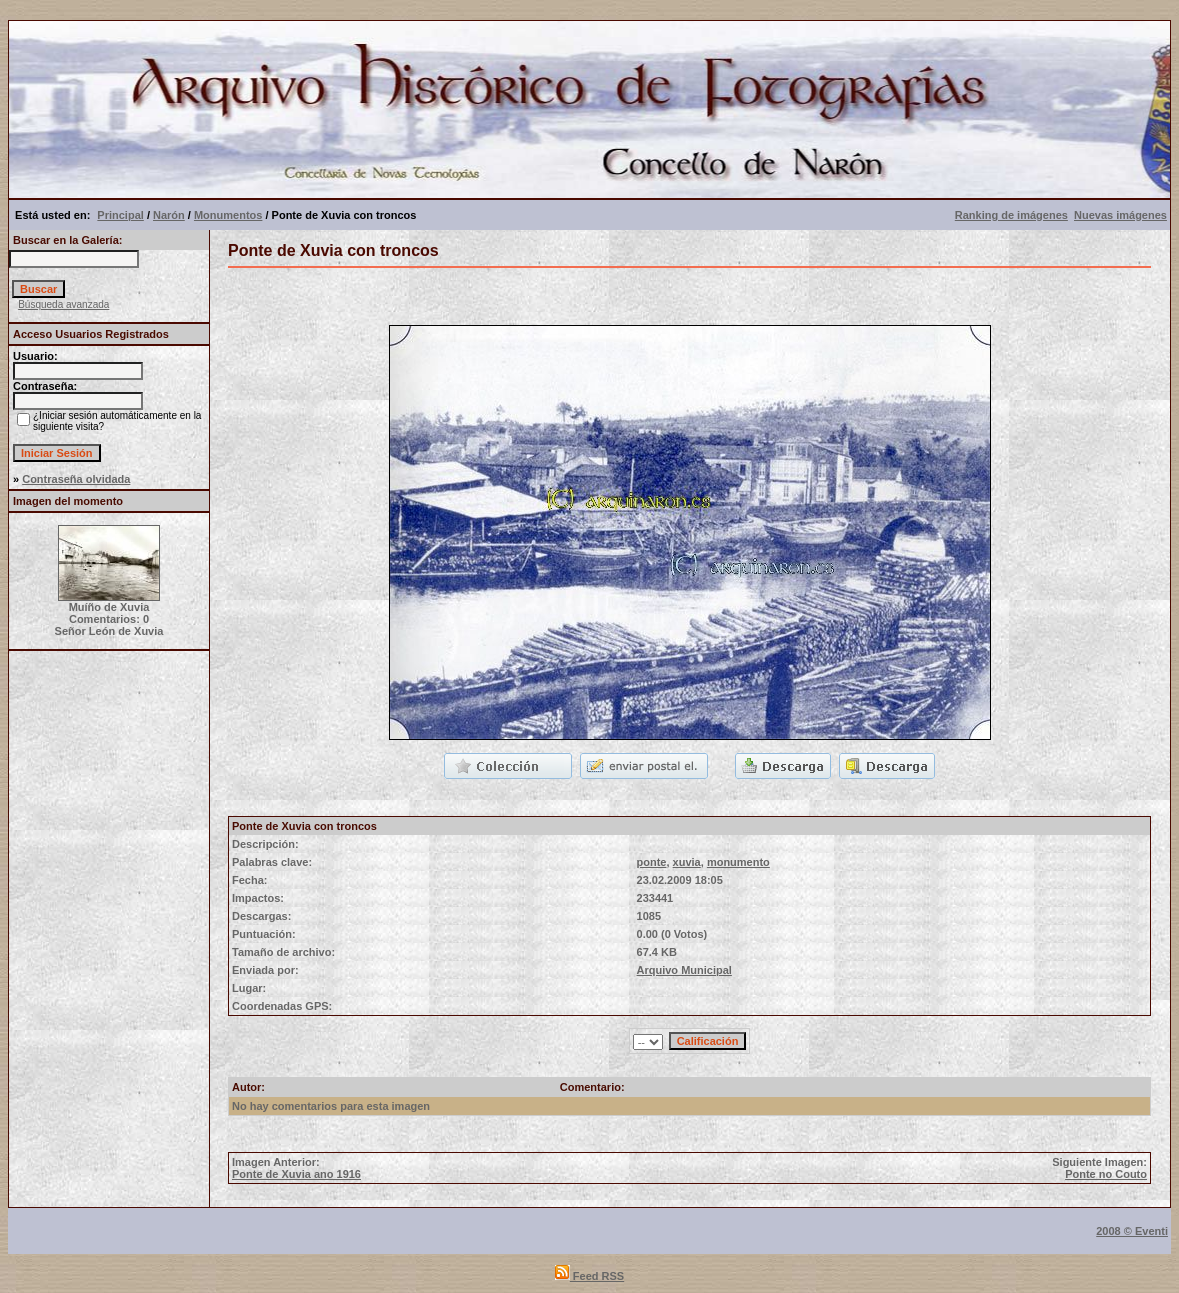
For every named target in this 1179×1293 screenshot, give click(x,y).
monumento (738, 862)
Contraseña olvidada (76, 479)
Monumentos (228, 215)
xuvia (687, 862)
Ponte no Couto (1106, 1174)
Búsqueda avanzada (63, 304)
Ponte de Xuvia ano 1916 (296, 1174)
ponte (652, 862)
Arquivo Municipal (684, 970)
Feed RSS (589, 1276)
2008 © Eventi (1132, 1231)
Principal (120, 215)
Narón (169, 215)
